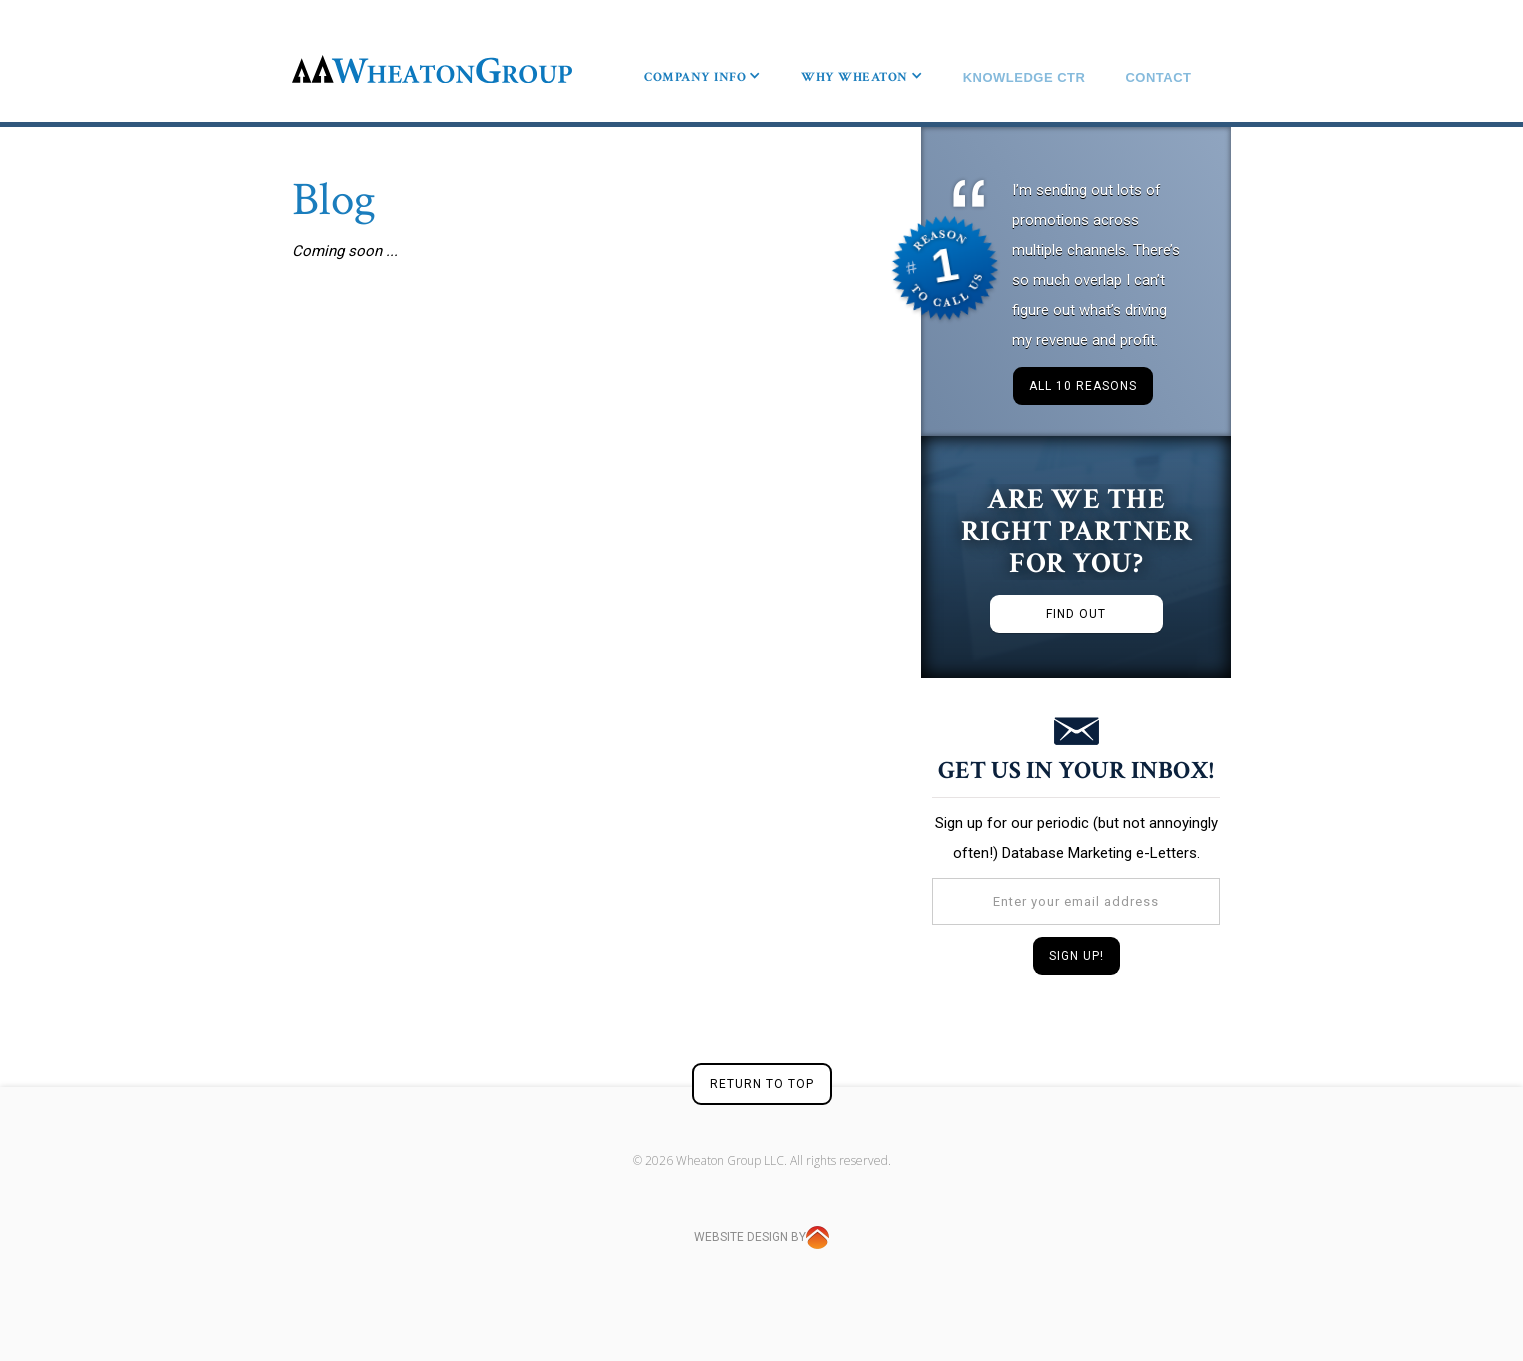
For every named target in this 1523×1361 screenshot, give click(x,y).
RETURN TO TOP (762, 1081)
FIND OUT (1076, 611)
